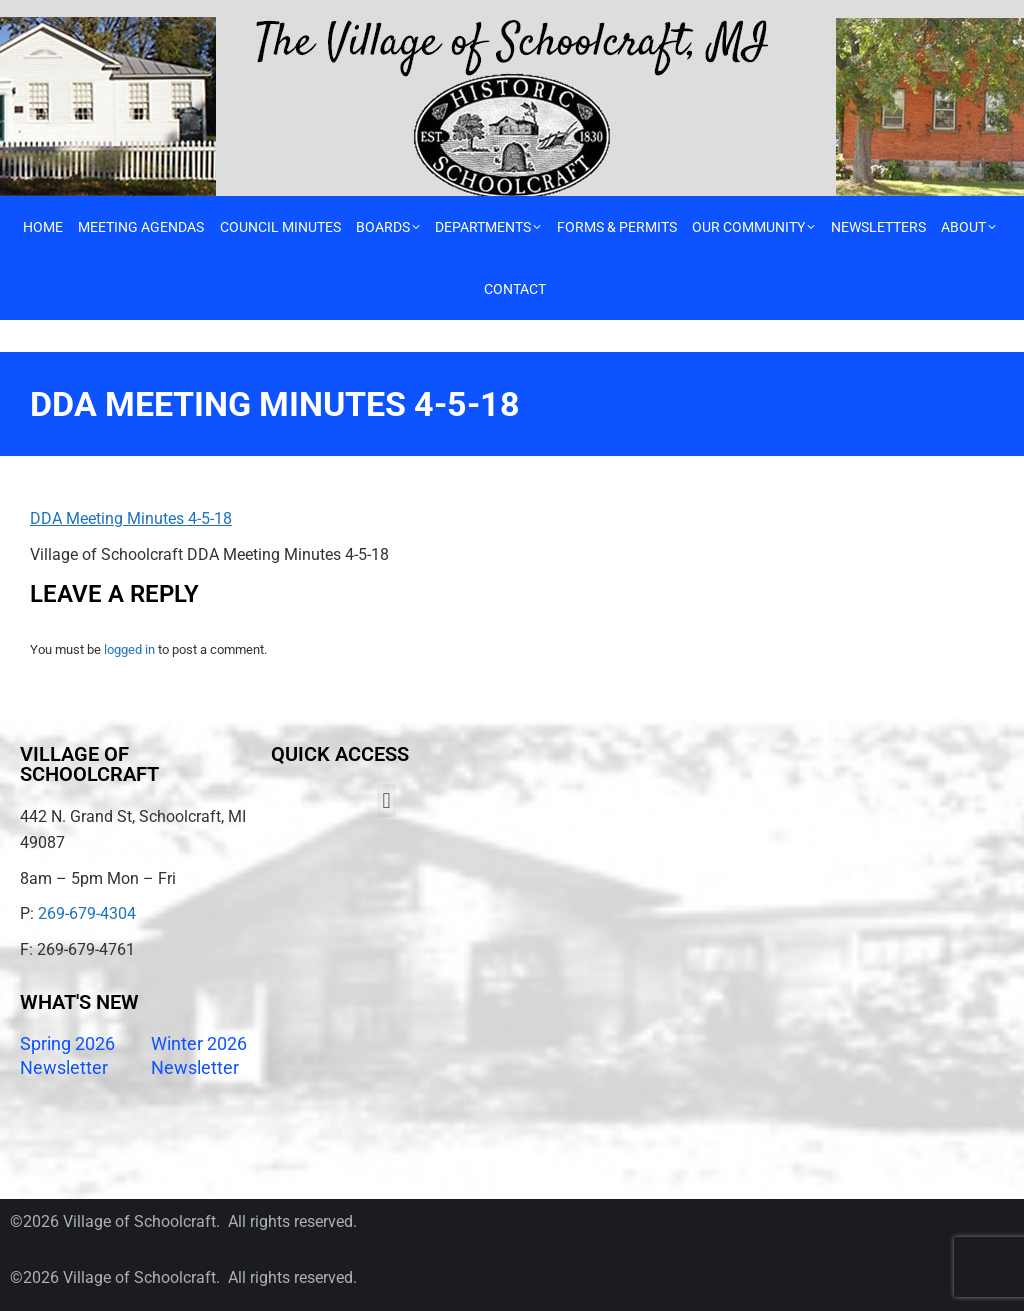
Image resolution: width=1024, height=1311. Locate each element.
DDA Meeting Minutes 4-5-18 (131, 518)
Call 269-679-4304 (67, 15)
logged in (129, 649)
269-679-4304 (87, 913)
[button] (386, 800)
